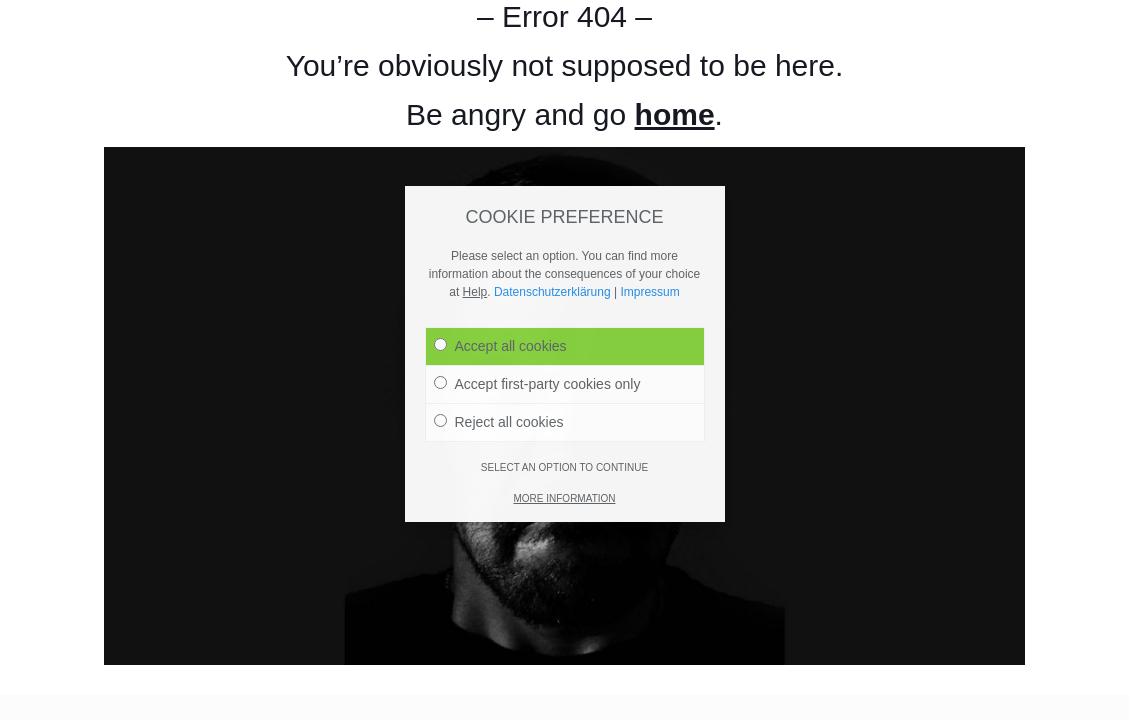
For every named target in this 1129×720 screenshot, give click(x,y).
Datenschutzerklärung (552, 236)
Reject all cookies (499, 366)
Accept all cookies (500, 290)
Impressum (649, 236)
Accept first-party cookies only (537, 328)
